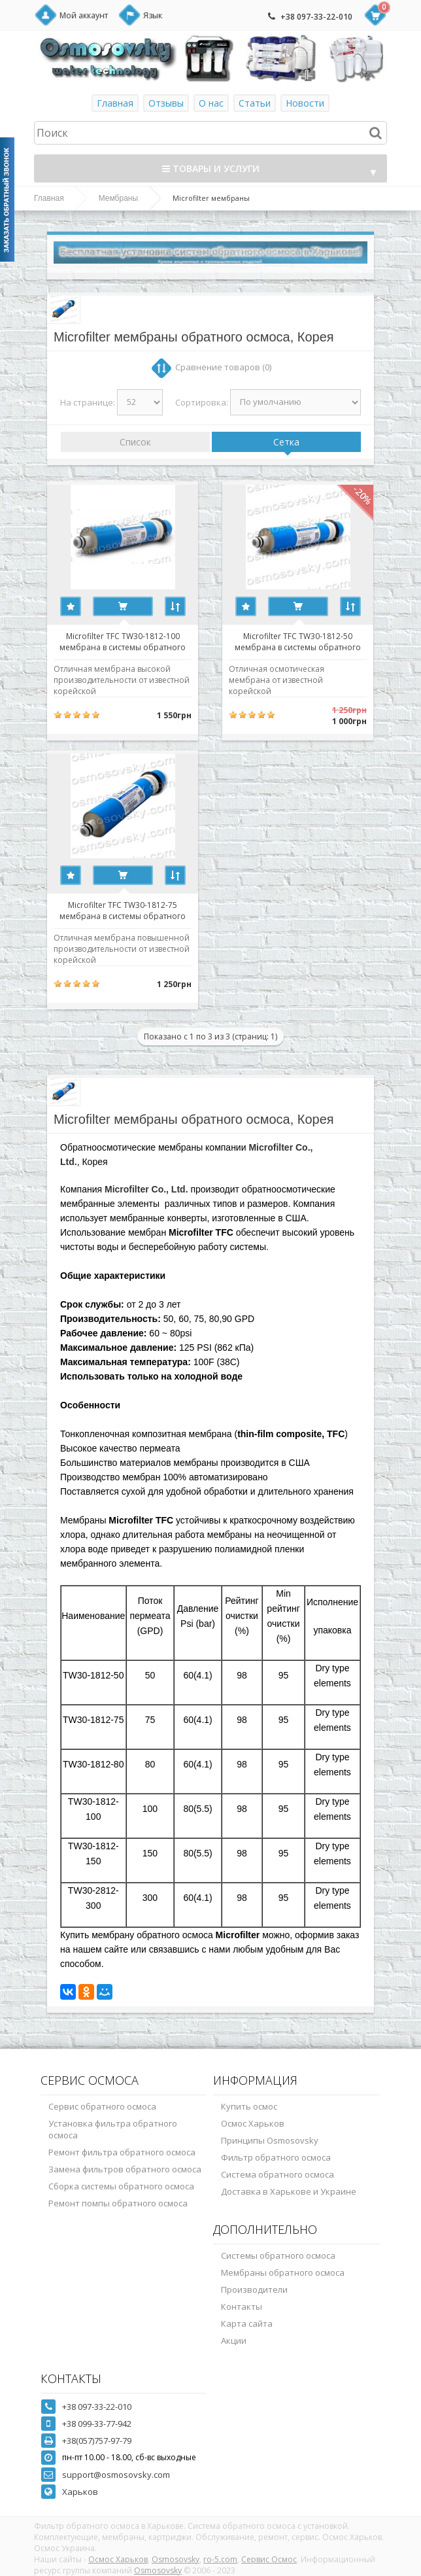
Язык (152, 15)
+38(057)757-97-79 (96, 2440)
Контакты (241, 2306)
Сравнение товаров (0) (223, 367)
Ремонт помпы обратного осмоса (118, 2203)
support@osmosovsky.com (116, 2474)
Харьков (80, 2492)
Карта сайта (247, 2323)
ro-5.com (220, 2559)
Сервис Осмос (269, 2559)
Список (135, 442)
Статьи (255, 103)
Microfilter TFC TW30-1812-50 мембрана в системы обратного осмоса (298, 641)
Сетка (286, 442)
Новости (305, 103)
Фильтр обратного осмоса (276, 2157)
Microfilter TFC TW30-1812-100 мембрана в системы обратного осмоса (122, 641)
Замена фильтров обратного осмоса (124, 2169)
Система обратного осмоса (277, 2174)
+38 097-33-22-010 (316, 16)
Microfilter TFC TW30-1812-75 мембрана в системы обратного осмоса (122, 909)
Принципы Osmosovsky (269, 2140)
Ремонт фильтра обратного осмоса (121, 2152)
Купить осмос (249, 2106)
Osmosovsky (175, 2559)
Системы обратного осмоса (278, 2255)
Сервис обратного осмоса (102, 2106)
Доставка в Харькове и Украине (288, 2191)
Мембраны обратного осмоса (283, 2272)
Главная (115, 103)
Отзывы (166, 103)
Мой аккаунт (83, 15)
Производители (254, 2289)
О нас (211, 103)
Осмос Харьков (252, 2123)
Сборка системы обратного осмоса (121, 2186)
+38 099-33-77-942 (96, 2423)
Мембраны (118, 198)
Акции (233, 2340)
